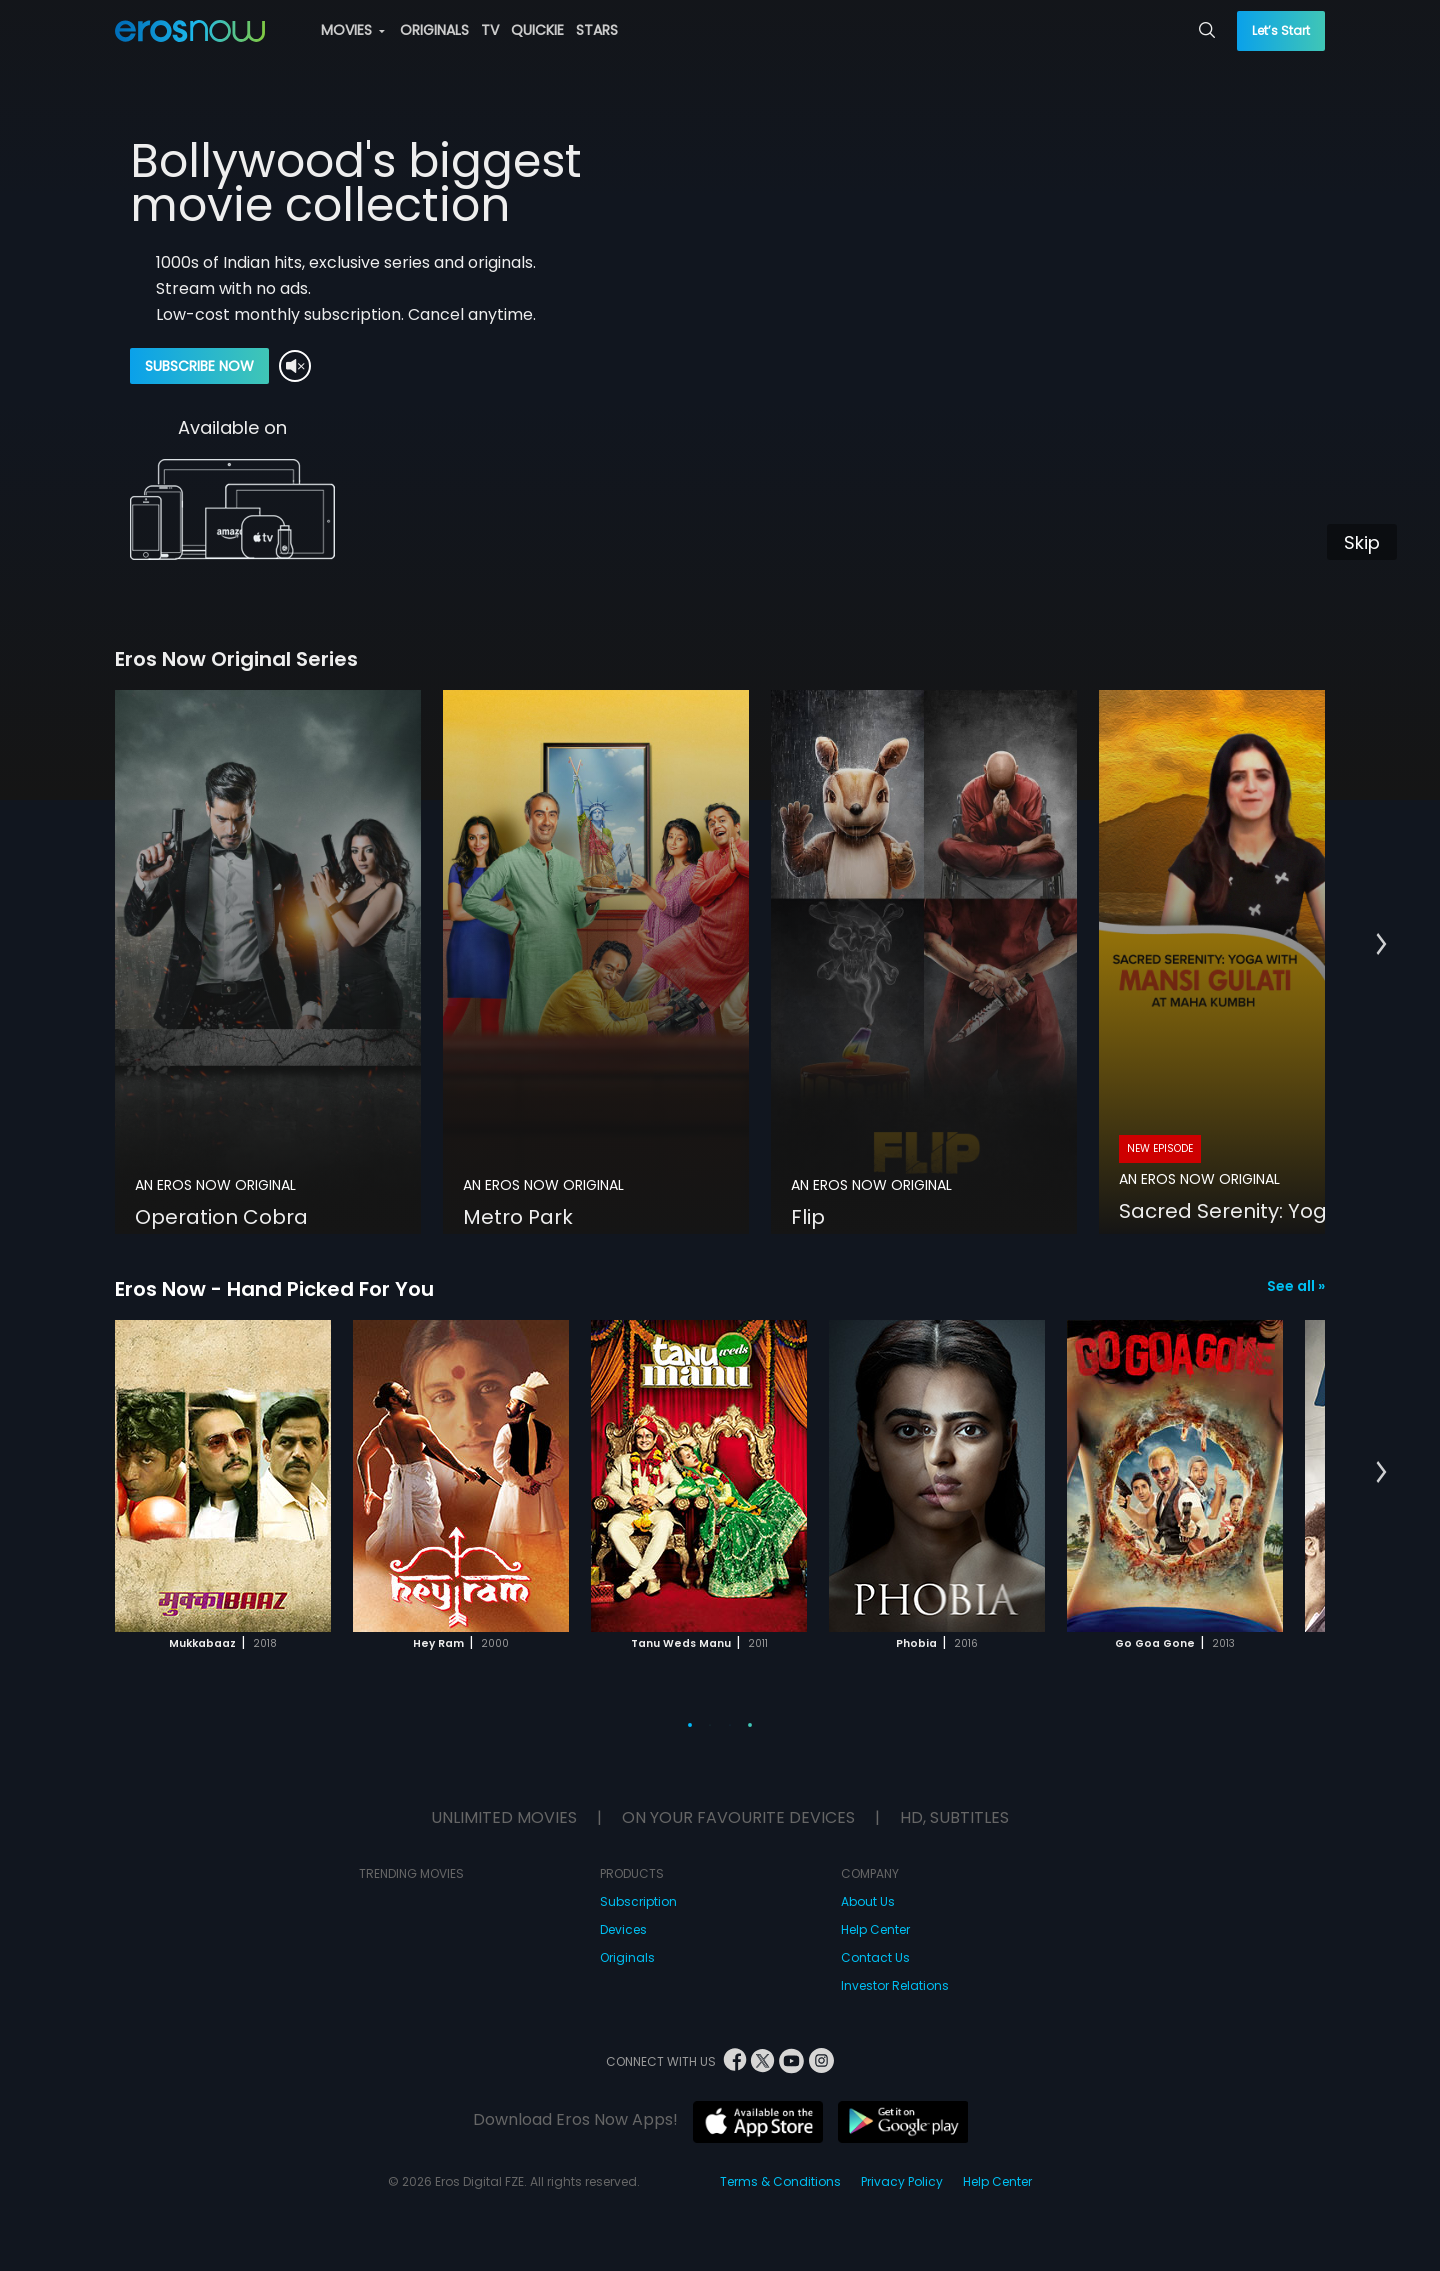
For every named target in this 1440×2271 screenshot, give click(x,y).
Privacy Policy (902, 2181)
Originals (627, 1957)
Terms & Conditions (780, 2181)
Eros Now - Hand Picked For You (274, 1289)
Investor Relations (895, 1985)
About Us (868, 1901)
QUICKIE (537, 30)
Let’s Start (1281, 30)
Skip (1362, 542)
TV (490, 30)
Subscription (638, 1901)
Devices (623, 1929)
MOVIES (353, 30)
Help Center (875, 1929)
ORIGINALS (434, 30)
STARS (597, 30)
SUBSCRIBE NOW (199, 366)
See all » (1296, 1286)
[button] (1381, 945)
